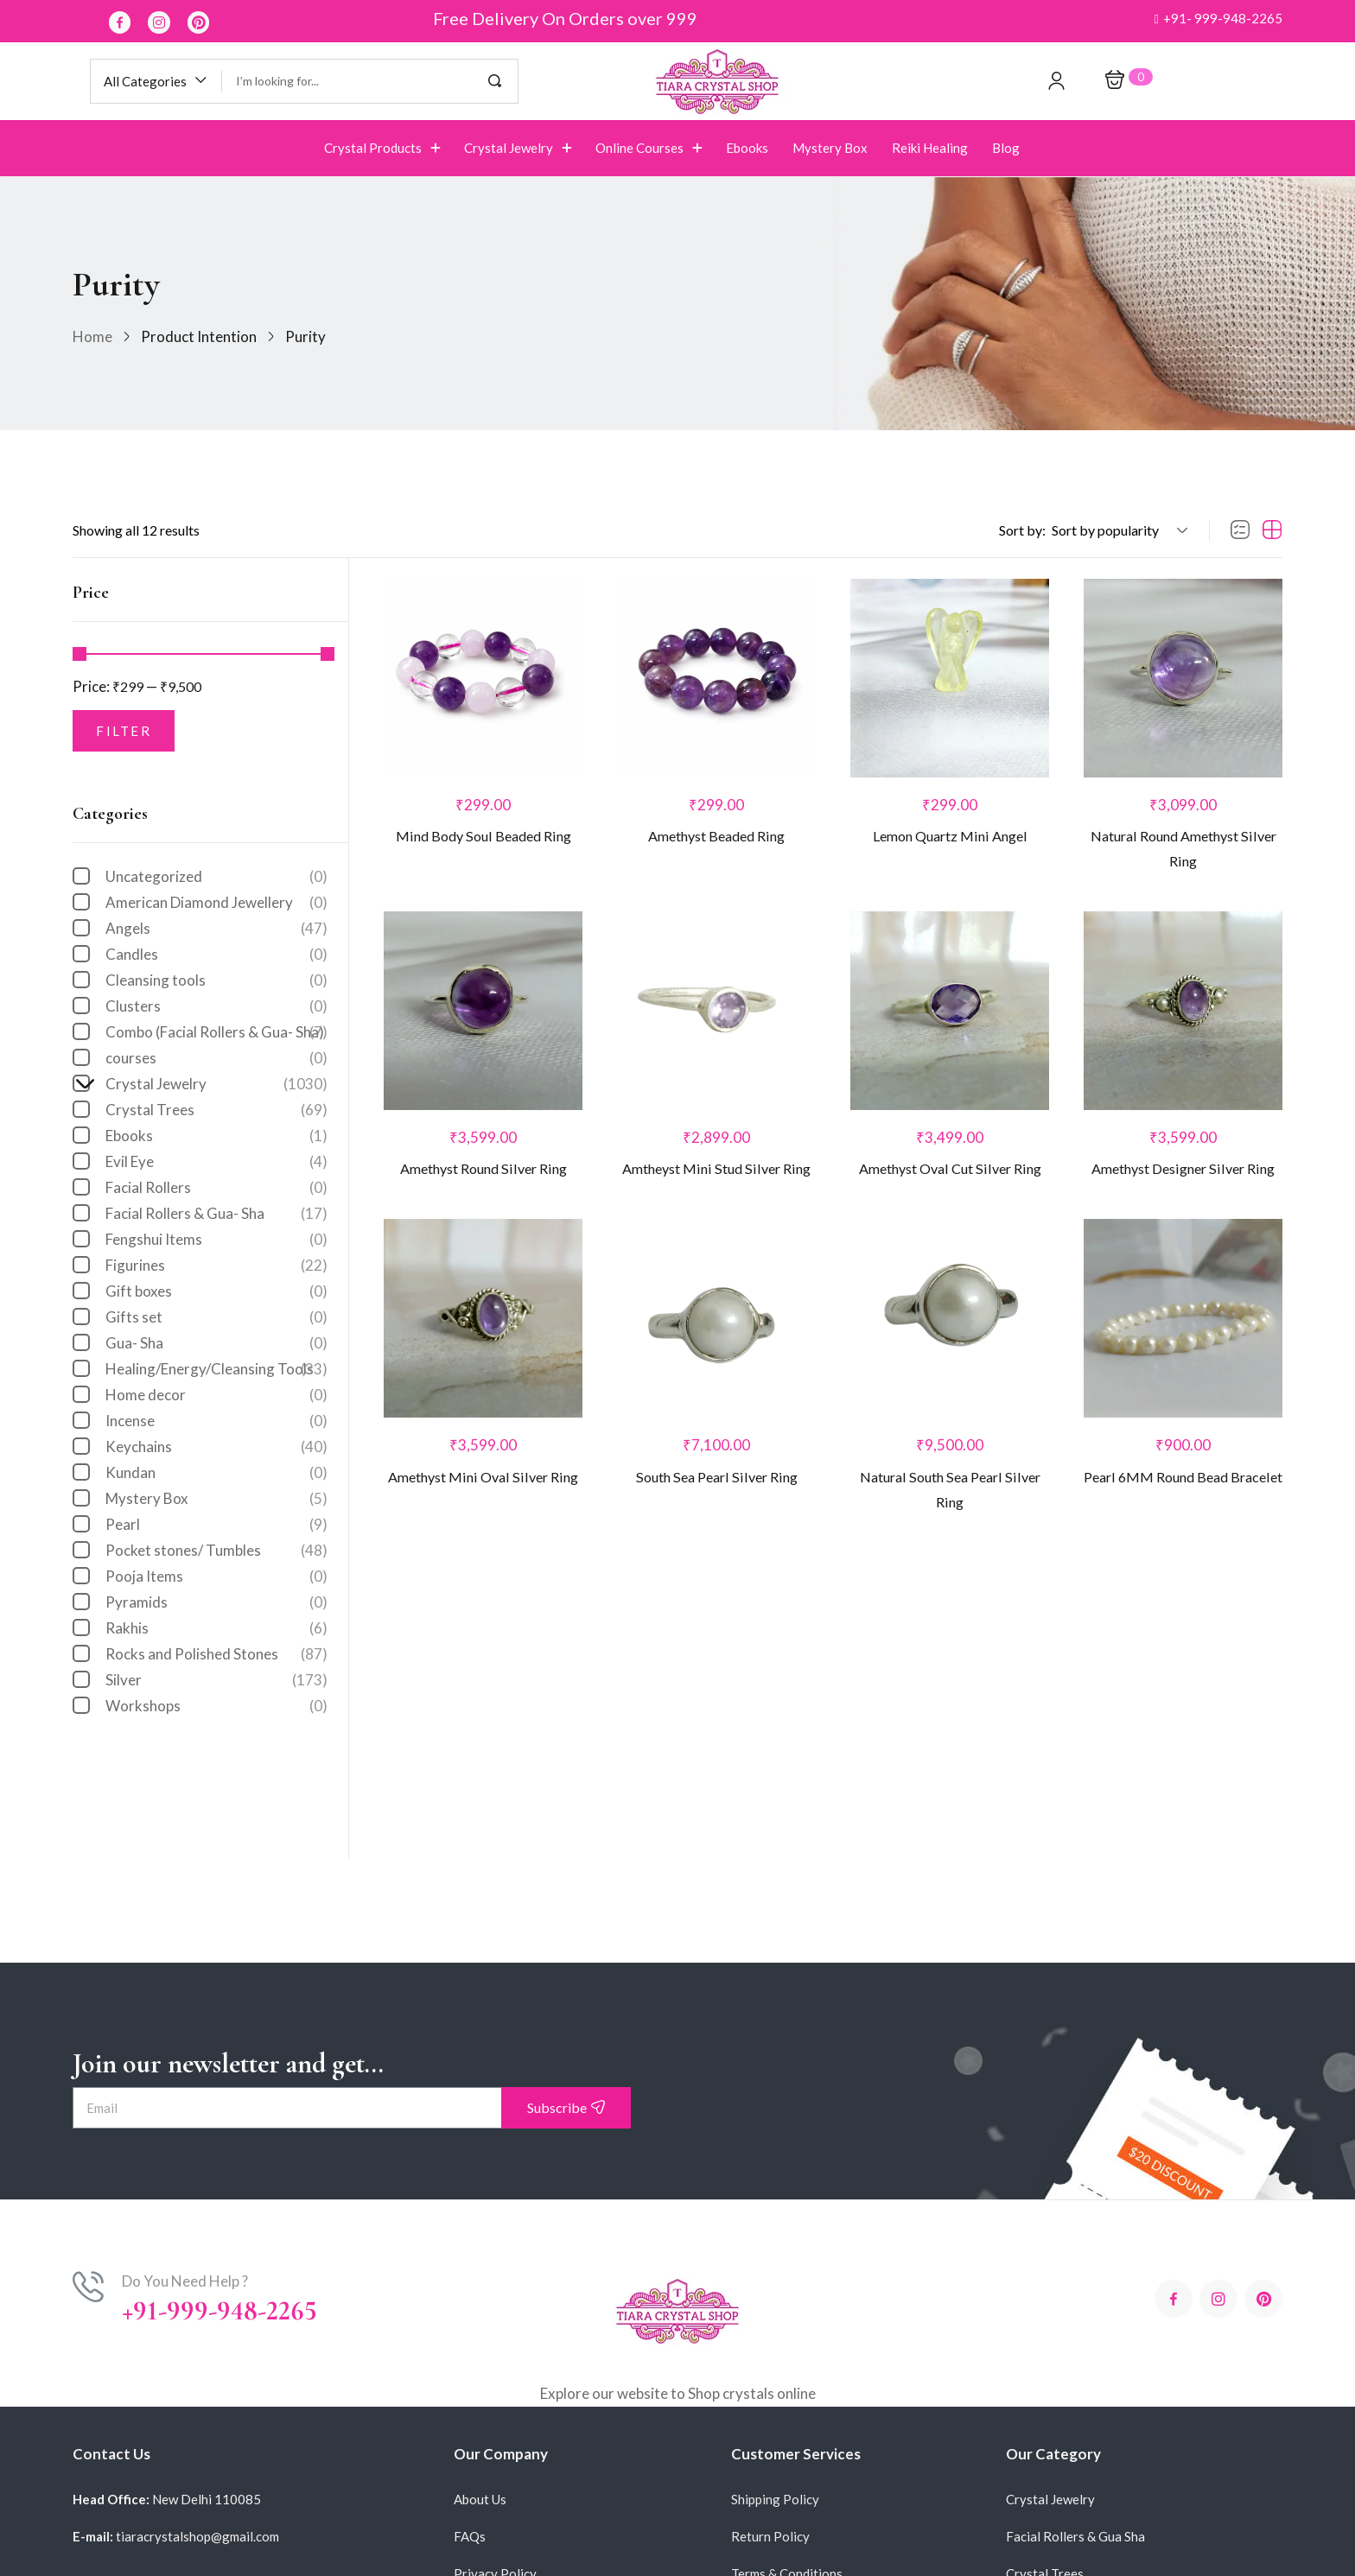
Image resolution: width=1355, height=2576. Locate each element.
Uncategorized (216, 877)
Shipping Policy (775, 2499)
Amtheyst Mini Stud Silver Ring (716, 1176)
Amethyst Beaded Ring (717, 838)
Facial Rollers (216, 1188)
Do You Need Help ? (185, 2281)
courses (216, 1058)
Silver (216, 1680)
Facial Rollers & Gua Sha (1075, 2536)
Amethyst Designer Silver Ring (1183, 1176)
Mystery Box (216, 1499)
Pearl (216, 1525)
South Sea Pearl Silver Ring (717, 1487)
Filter (123, 731)
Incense (216, 1421)
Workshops (216, 1706)
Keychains (216, 1447)
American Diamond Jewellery (216, 903)
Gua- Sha (216, 1343)
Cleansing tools (216, 980)
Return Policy (770, 2536)
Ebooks (216, 1136)
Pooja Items (216, 1576)
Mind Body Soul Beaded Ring (483, 838)
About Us (480, 2499)
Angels (216, 929)
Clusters (216, 1006)
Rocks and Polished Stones (216, 1654)
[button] (1218, 19)
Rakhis (216, 1628)
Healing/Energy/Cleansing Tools (216, 1369)
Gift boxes (216, 1291)
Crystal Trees (216, 1110)
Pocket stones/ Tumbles (216, 1551)
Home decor (216, 1395)
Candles (216, 955)
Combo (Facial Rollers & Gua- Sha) (216, 1032)
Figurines (216, 1265)
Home (92, 336)
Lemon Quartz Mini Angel (950, 838)
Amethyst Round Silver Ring (483, 1176)
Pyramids (216, 1602)
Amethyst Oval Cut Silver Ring (950, 1176)
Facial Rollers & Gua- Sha (216, 1214)
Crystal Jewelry (207, 1084)
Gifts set (216, 1317)
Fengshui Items (216, 1240)
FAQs (470, 2536)
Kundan (216, 1473)
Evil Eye (216, 1162)
